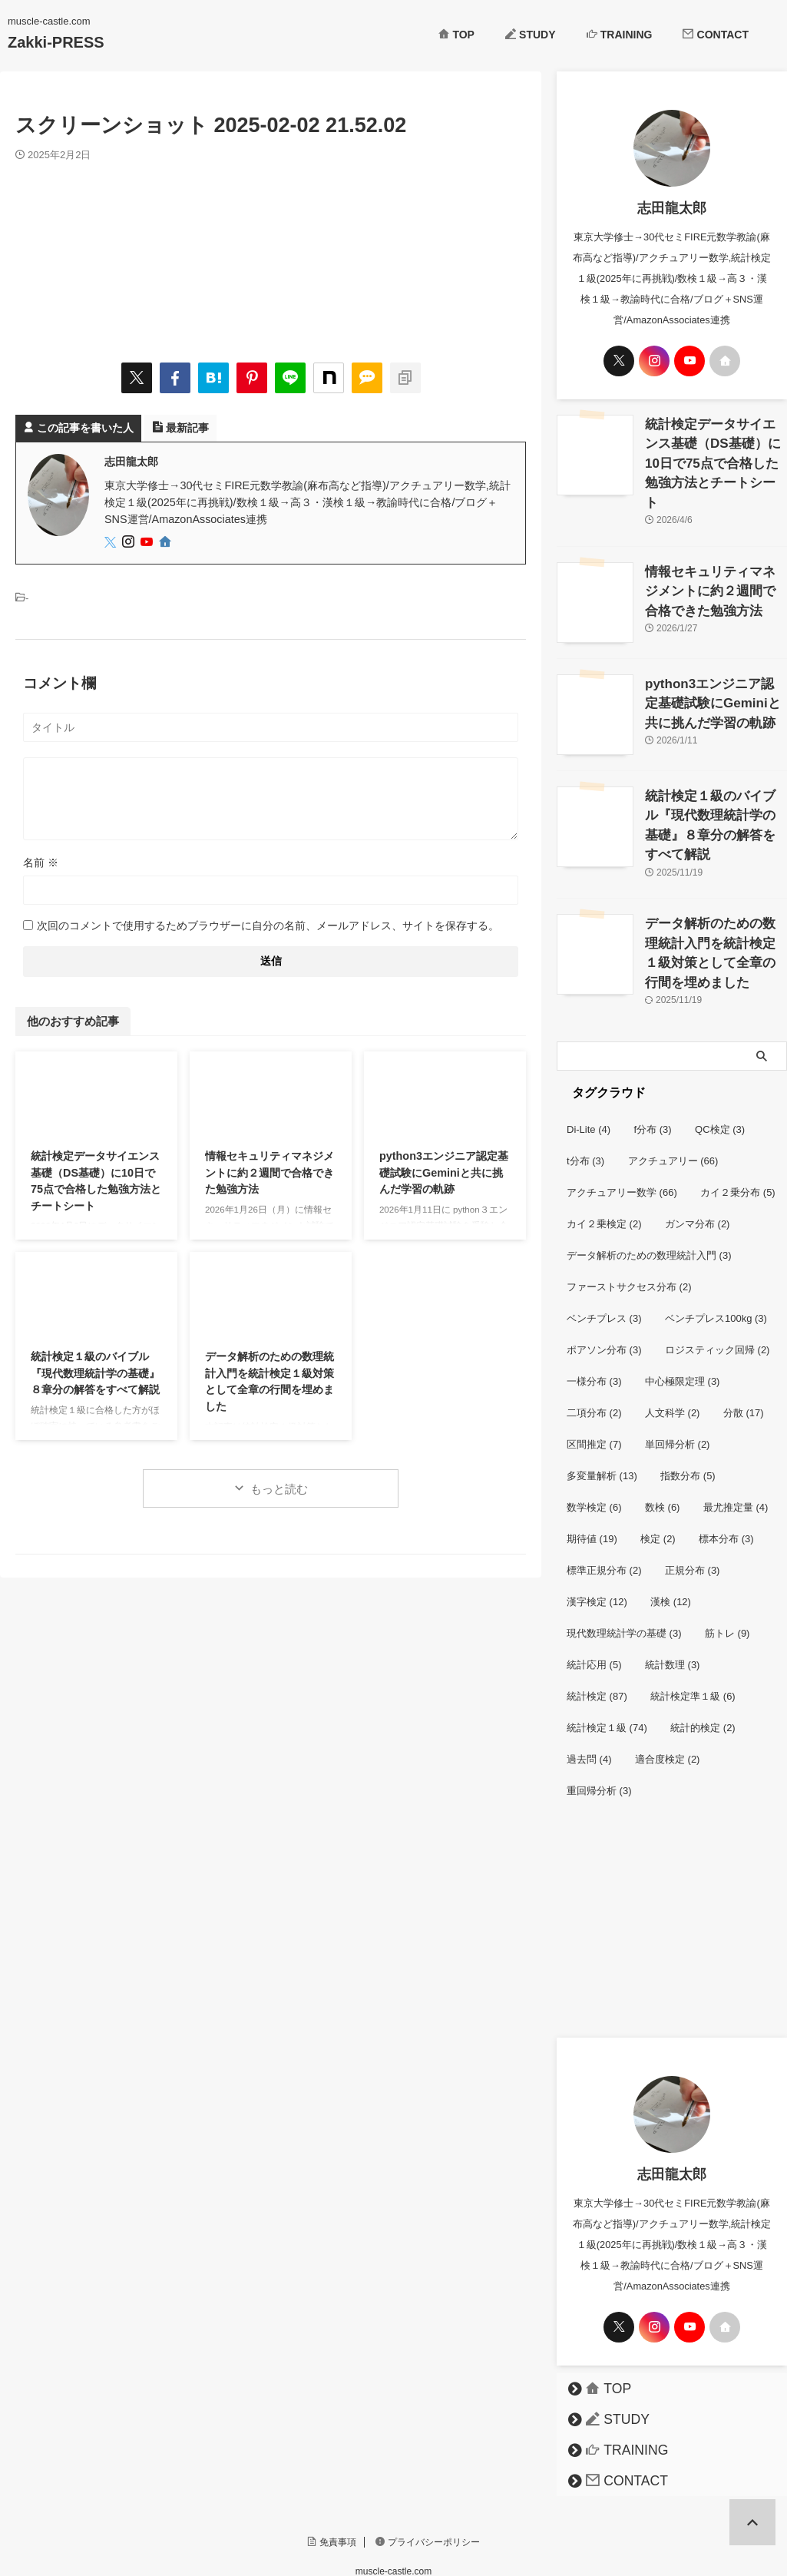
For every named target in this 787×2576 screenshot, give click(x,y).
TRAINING (620, 34)
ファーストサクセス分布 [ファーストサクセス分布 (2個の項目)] (629, 1220)
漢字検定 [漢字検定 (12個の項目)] (597, 1535)
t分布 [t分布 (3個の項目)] (585, 1094)
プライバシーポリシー (427, 2475)
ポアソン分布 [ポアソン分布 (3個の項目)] (604, 1283)
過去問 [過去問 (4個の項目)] (589, 1692)
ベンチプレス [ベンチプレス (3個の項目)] (604, 1251)
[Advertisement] (672, 1867)
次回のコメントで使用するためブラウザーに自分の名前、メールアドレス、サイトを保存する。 (268, 925)
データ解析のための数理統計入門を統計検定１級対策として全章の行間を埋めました (715, 890)
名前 (40, 862)
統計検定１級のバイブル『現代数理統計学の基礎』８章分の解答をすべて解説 (95, 1373)
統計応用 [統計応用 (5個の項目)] (594, 1598)
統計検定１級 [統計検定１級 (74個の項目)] (607, 1661)
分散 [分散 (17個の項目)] (743, 1346)
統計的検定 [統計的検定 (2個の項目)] (703, 1661)
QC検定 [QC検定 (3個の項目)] (720, 1062)
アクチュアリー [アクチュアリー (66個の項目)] (673, 1094)
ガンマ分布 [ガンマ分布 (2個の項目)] (697, 1157)
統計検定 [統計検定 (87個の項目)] (597, 1629)
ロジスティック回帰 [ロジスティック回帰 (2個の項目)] (717, 1283)
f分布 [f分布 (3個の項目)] (653, 1062)
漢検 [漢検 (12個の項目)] (670, 1535)
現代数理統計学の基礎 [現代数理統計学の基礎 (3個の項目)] (624, 1566)
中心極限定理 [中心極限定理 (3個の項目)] (682, 1314)
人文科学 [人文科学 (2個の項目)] (672, 1346)
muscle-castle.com (393, 2504)
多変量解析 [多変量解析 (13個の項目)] (602, 1409)
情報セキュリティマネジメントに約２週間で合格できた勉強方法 (269, 1172)
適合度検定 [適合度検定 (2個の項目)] (667, 1692)
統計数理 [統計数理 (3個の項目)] (672, 1598)
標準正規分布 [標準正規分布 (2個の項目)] (604, 1503)
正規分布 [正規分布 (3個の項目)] (692, 1503)
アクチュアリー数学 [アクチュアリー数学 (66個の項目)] (622, 1125)
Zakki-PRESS (56, 42)
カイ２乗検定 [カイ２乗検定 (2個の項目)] (604, 1157)
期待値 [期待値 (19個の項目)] (592, 1472)
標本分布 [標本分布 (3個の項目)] (726, 1472)
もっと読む (279, 1488)
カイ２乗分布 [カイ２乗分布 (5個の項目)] (737, 1125)
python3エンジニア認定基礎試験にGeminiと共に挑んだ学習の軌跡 (443, 1172)
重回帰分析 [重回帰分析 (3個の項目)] (599, 1724)
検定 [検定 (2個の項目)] (658, 1472)
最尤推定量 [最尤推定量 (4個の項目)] (736, 1440)
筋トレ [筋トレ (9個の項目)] (727, 1566)
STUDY (530, 34)
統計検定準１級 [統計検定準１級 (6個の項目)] (693, 1629)
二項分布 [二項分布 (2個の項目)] (594, 1346)
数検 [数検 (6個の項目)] (662, 1440)
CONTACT (716, 34)
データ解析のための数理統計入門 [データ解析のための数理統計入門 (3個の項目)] (649, 1188)
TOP (456, 34)
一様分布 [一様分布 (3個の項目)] (594, 1314)
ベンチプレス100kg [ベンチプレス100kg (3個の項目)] (716, 1251)
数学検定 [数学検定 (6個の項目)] (594, 1440)
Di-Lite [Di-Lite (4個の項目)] (588, 1062)
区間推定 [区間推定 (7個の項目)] (594, 1377)
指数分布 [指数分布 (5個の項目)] (688, 1409)
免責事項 (331, 2475)
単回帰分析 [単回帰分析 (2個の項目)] (677, 1377)
